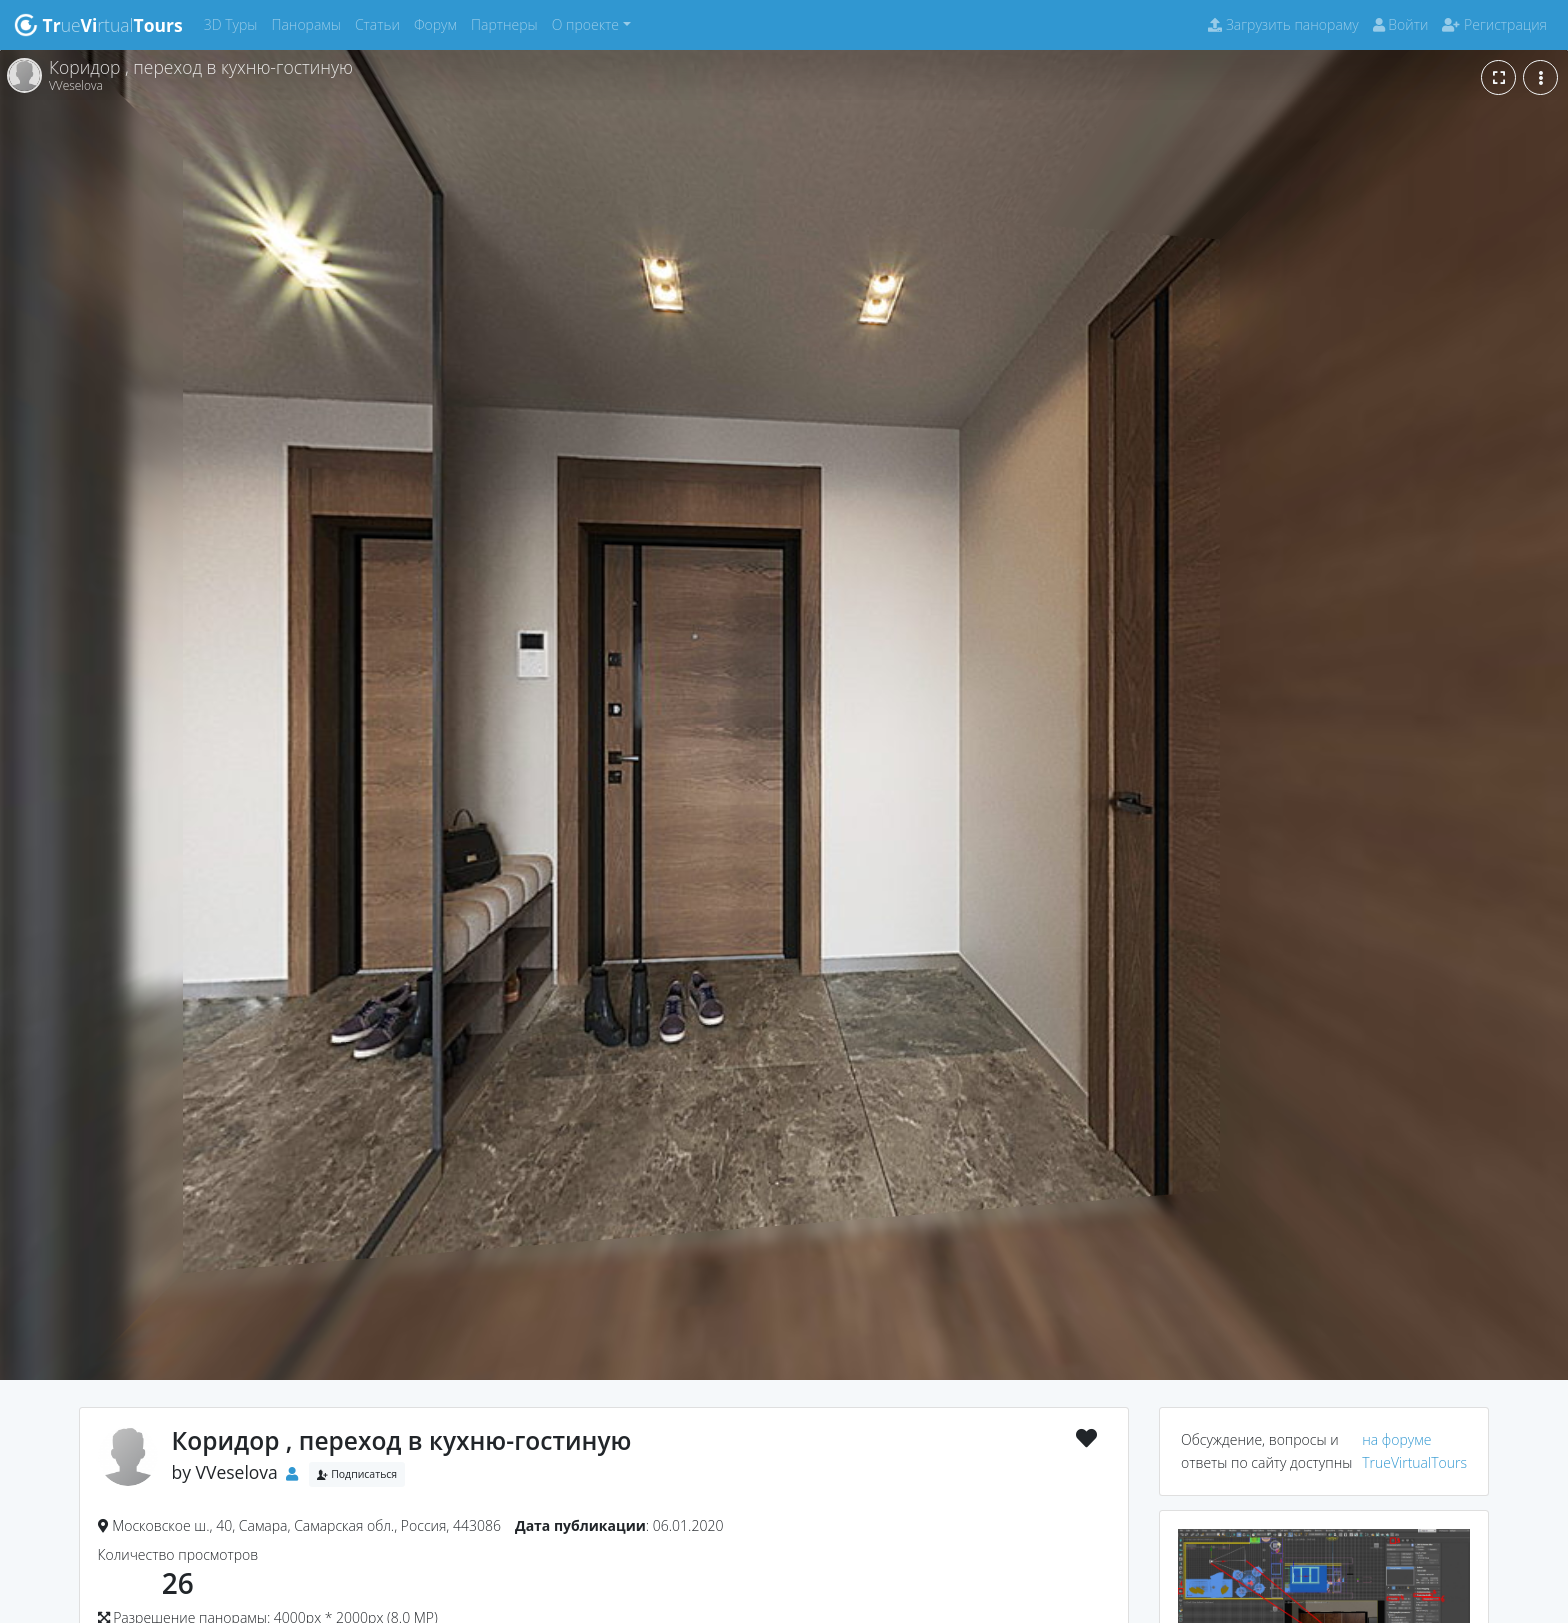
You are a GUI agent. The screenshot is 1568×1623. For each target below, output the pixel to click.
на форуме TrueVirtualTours (1414, 1450)
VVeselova (237, 1472)
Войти (1401, 24)
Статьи (381, 23)
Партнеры (508, 23)
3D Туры (234, 23)
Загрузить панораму (1283, 24)
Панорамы (309, 23)
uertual (98, 25)
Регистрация (1494, 24)
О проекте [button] (585, 24)
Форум (439, 23)
